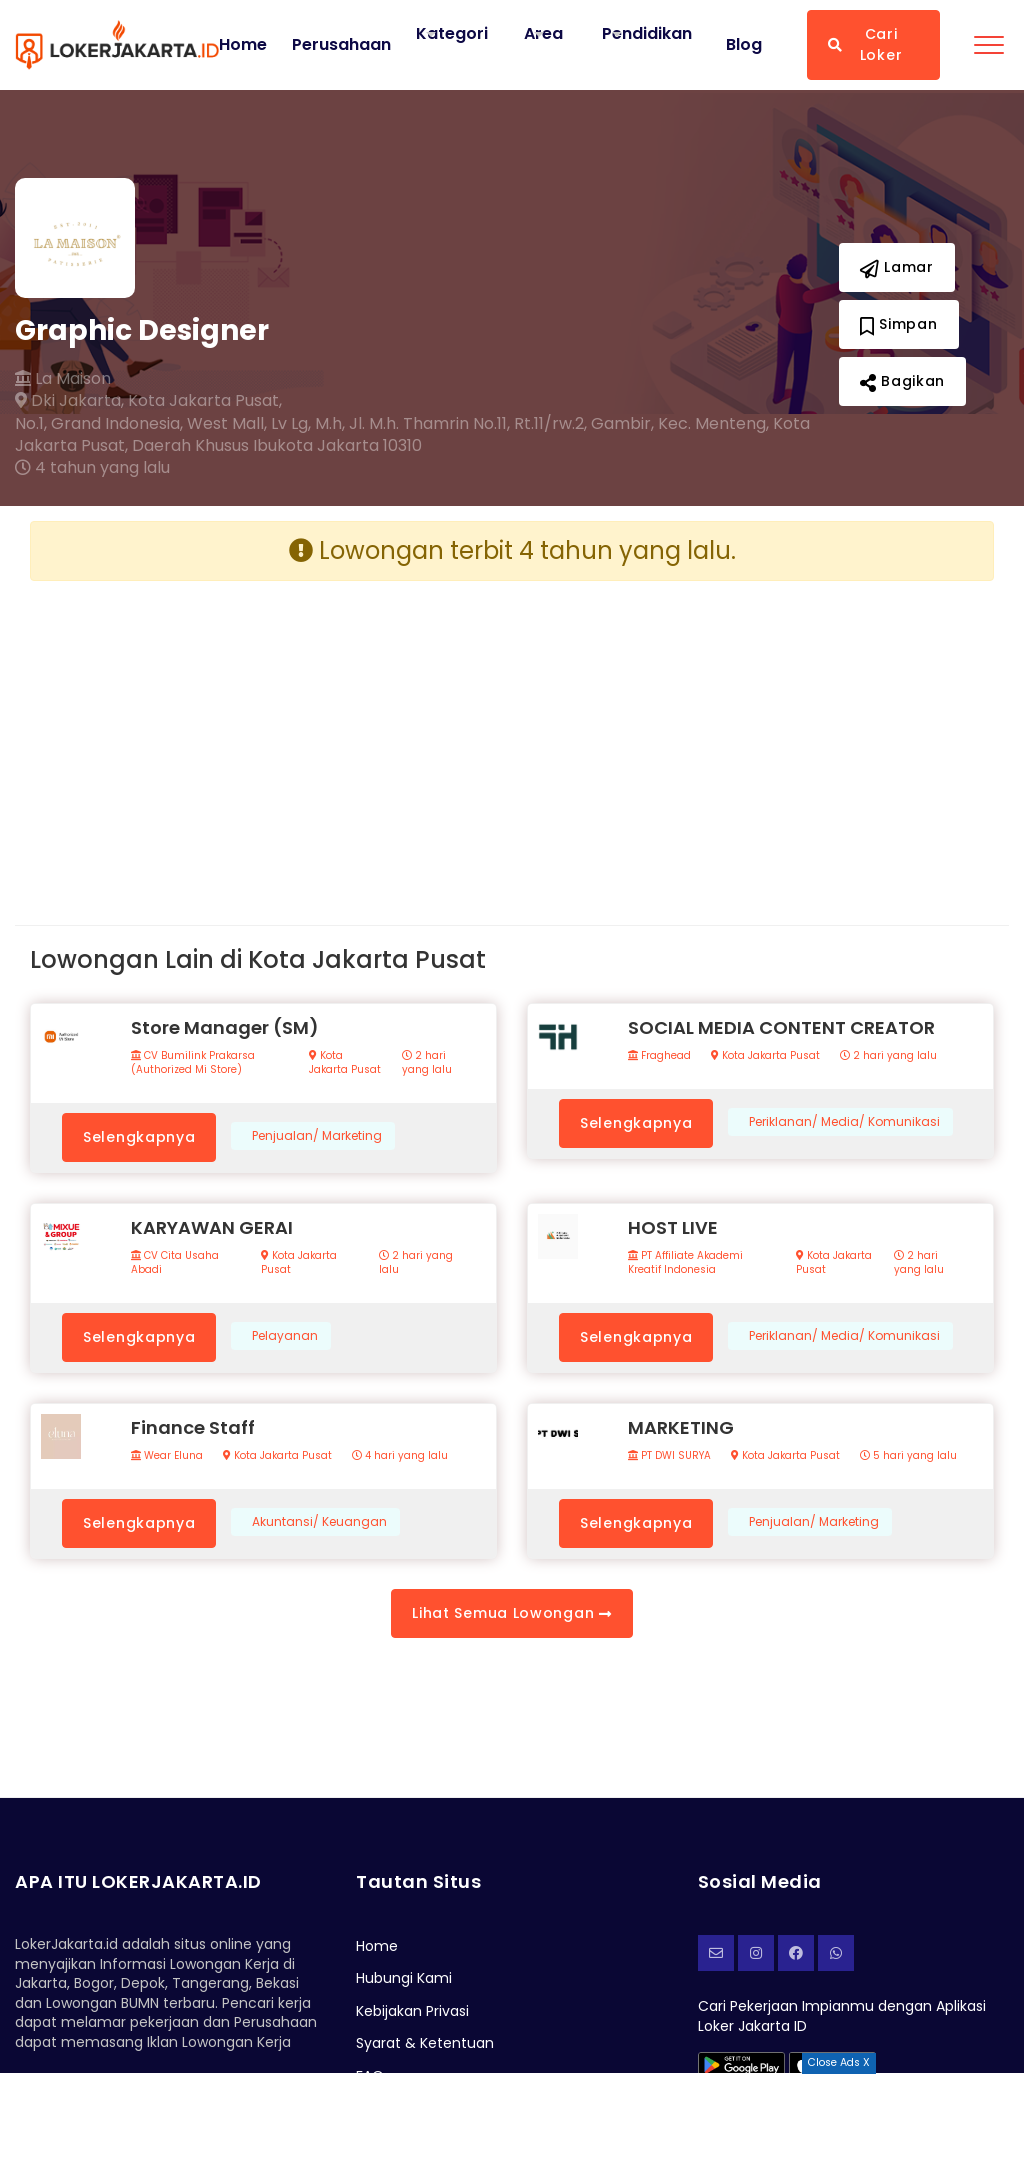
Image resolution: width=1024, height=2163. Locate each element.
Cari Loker (865, 44)
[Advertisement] (263, 737)
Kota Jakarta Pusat (345, 1063)
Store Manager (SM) (225, 1027)
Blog (744, 45)
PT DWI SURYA (669, 1456)
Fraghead (659, 1056)
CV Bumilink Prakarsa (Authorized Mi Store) (193, 1063)
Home (243, 45)
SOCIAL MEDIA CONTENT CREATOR (781, 1027)
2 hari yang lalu (427, 1063)
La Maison (63, 379)
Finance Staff (193, 1427)
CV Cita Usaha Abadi (175, 1263)
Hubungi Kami (404, 1978)
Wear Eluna (167, 1456)
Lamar (897, 267)
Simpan (899, 324)
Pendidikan (647, 33)
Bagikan (902, 381)
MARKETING (681, 1427)
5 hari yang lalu (908, 1456)
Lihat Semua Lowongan (511, 1613)
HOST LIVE (673, 1227)
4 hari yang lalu (400, 1456)
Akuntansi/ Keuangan (319, 1522)
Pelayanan (285, 1336)
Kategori (452, 33)
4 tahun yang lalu (92, 468)
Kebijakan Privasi (412, 2011)
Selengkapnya (139, 1137)
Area (543, 33)
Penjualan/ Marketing (317, 1136)
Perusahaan (341, 45)
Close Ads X (839, 2062)
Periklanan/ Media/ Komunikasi (844, 1122)
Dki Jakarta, (69, 401)
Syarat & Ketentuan (425, 2043)
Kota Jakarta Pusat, (205, 401)
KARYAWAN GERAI (212, 1227)
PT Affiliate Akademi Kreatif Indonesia (685, 1263)
